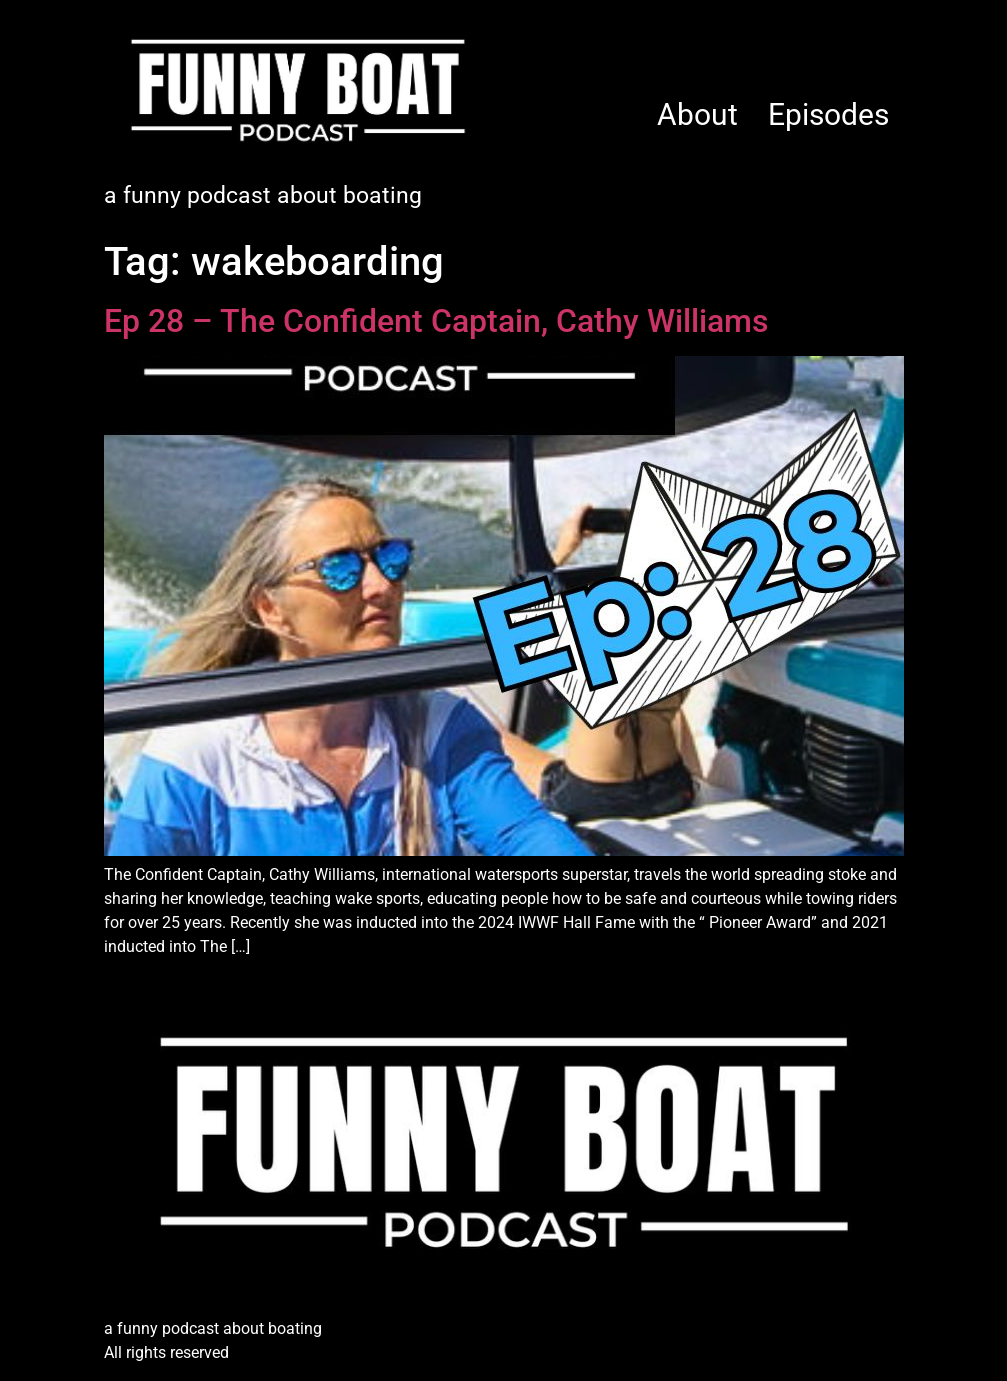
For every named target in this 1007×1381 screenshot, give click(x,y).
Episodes (828, 114)
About (697, 114)
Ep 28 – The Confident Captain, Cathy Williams (436, 321)
